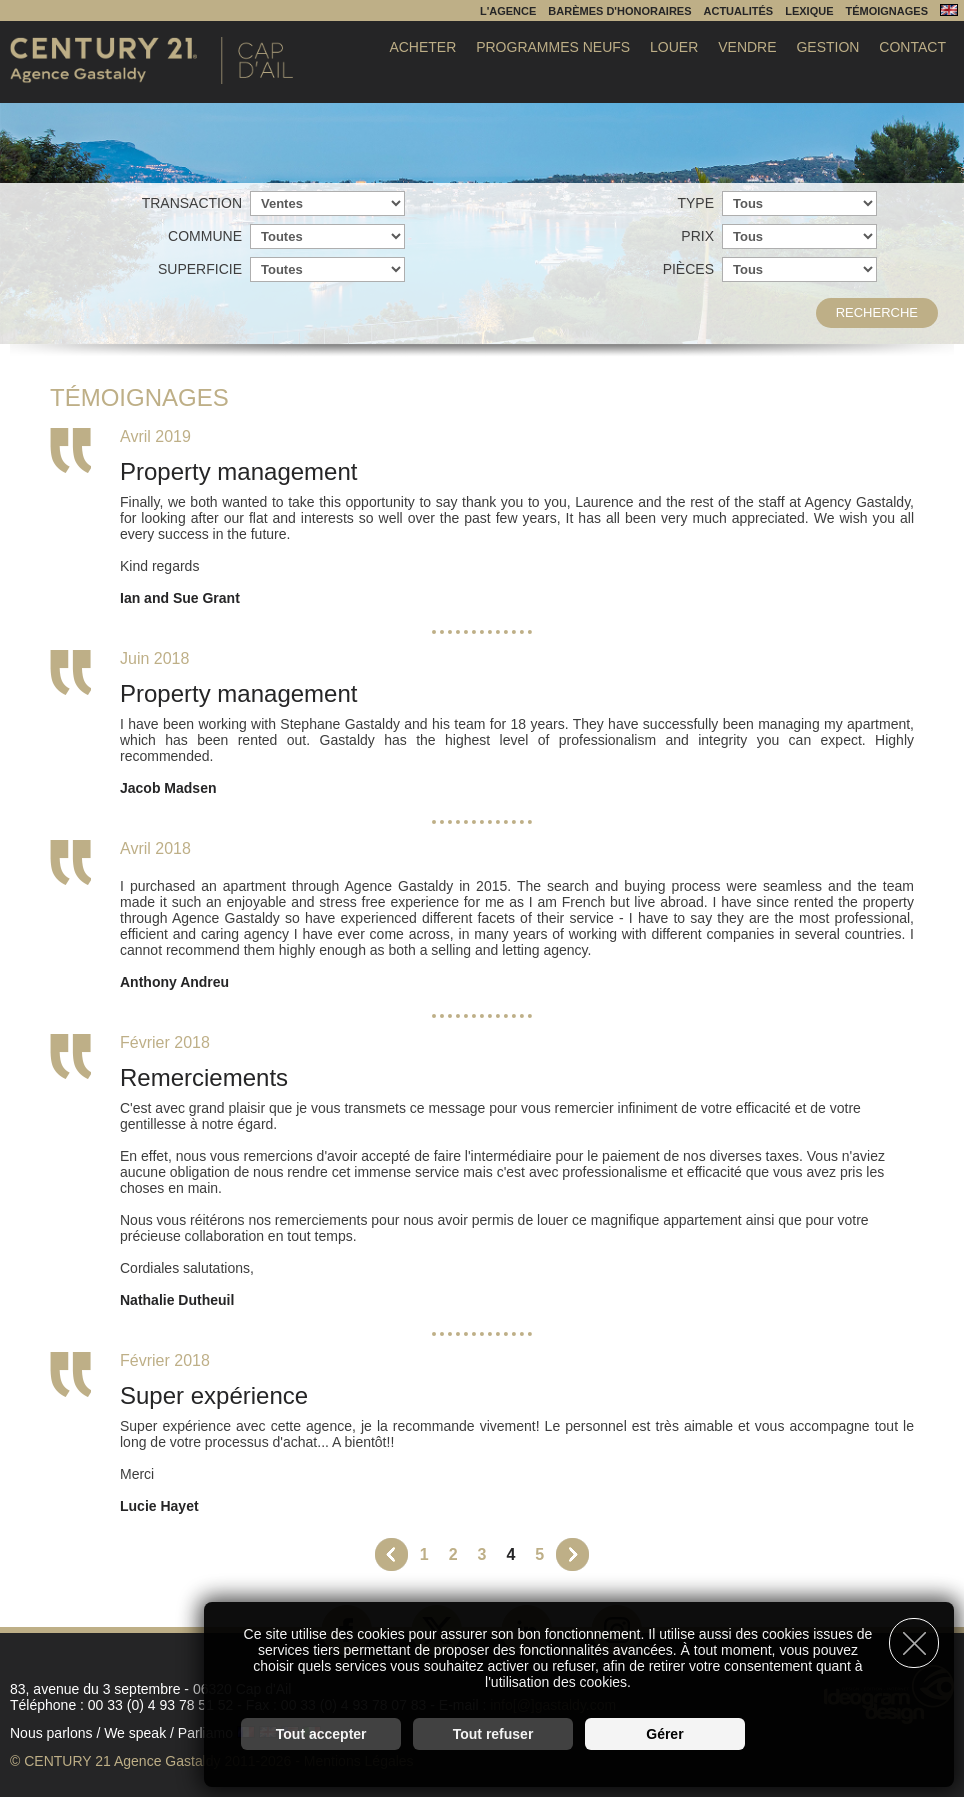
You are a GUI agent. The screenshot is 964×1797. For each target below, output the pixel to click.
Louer (674, 47)
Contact (912, 47)
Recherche (877, 312)
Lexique (809, 11)
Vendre (747, 47)
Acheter (422, 47)
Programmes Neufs (553, 47)
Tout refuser (493, 1733)
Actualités (739, 11)
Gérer (664, 1733)
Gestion (827, 47)
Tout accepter (321, 1733)
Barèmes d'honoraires (619, 11)
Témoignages (886, 11)
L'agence (508, 11)
